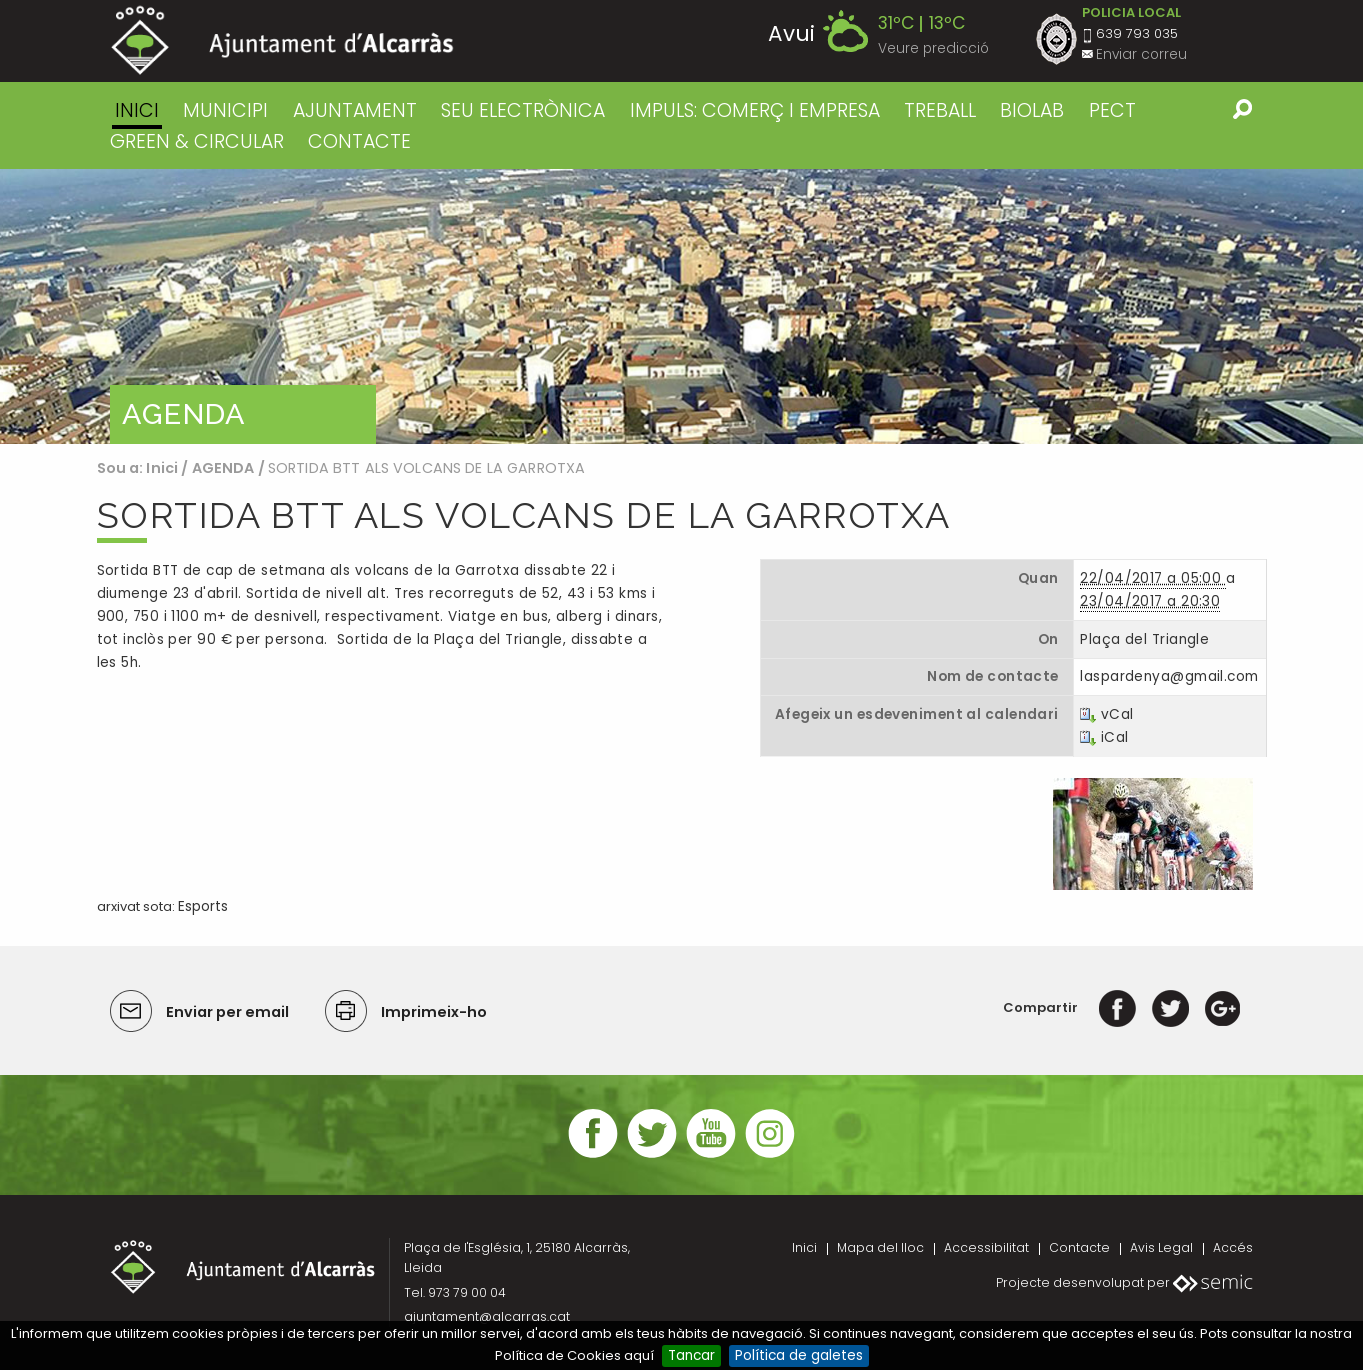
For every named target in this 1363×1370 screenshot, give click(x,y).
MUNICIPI (225, 110)
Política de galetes (799, 1355)
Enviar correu (1141, 54)
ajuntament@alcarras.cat (487, 1316)
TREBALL (940, 110)
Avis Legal (1161, 1247)
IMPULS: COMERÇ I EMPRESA (755, 110)
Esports (203, 906)
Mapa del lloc (880, 1247)
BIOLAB (1032, 110)
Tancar (691, 1355)
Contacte (1079, 1247)
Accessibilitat (986, 1247)
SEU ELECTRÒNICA (523, 110)
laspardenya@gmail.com (1169, 676)
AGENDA (223, 468)
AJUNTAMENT (355, 110)
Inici (137, 110)
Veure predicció (933, 48)
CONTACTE (359, 141)
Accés (1233, 1247)
